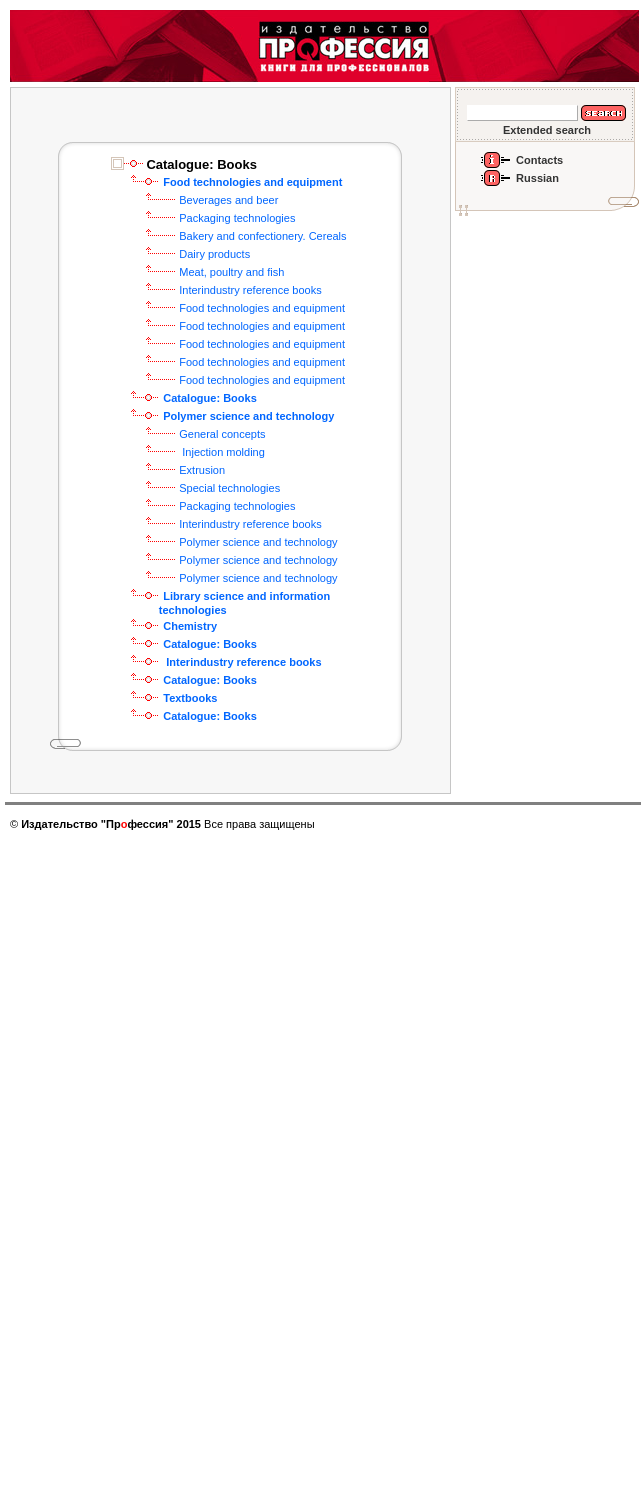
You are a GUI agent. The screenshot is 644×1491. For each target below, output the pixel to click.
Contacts (539, 160)
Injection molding (222, 452)
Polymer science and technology (258, 542)
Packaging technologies (237, 218)
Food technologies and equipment (262, 308)
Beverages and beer (228, 200)
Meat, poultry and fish (231, 272)
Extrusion (202, 470)
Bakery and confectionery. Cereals (262, 236)
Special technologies (229, 488)
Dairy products (214, 254)
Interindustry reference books (250, 290)
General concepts (222, 434)
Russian (537, 178)
